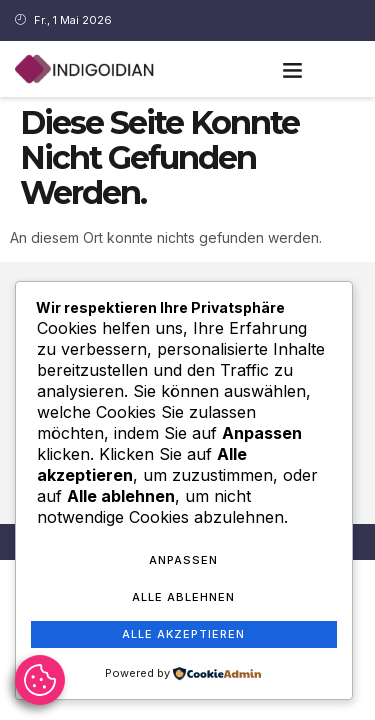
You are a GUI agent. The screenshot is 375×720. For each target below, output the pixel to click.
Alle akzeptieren (183, 634)
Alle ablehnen (183, 597)
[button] (292, 69)
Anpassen (183, 560)
